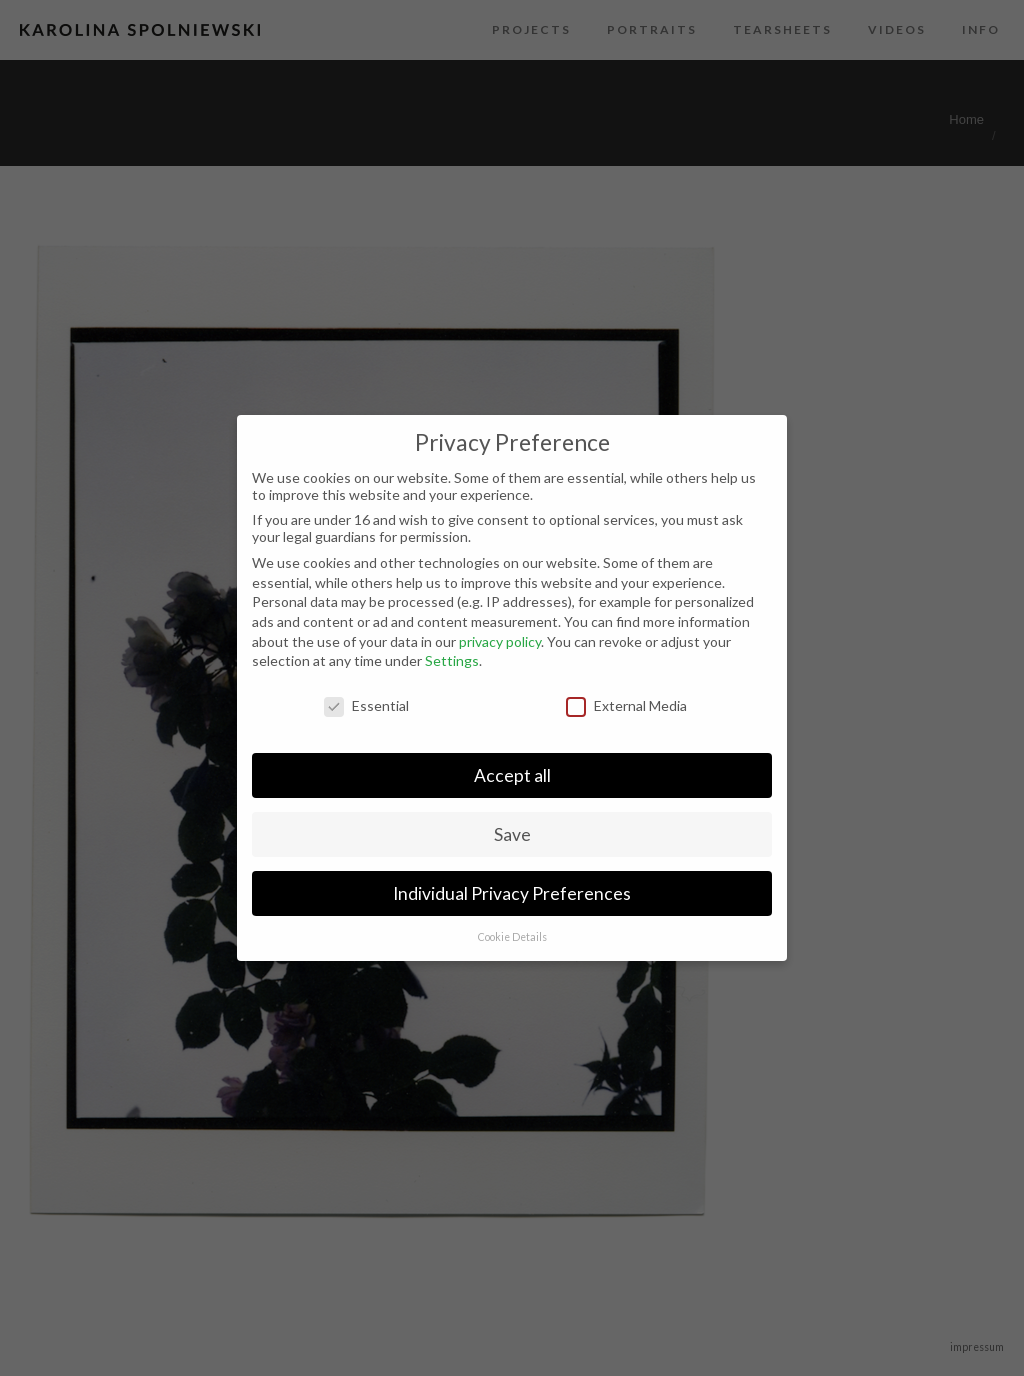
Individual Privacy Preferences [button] (512, 893)
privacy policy (500, 641)
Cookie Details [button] (512, 937)
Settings (452, 660)
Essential (366, 705)
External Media (626, 705)
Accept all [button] (512, 775)
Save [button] (512, 834)
